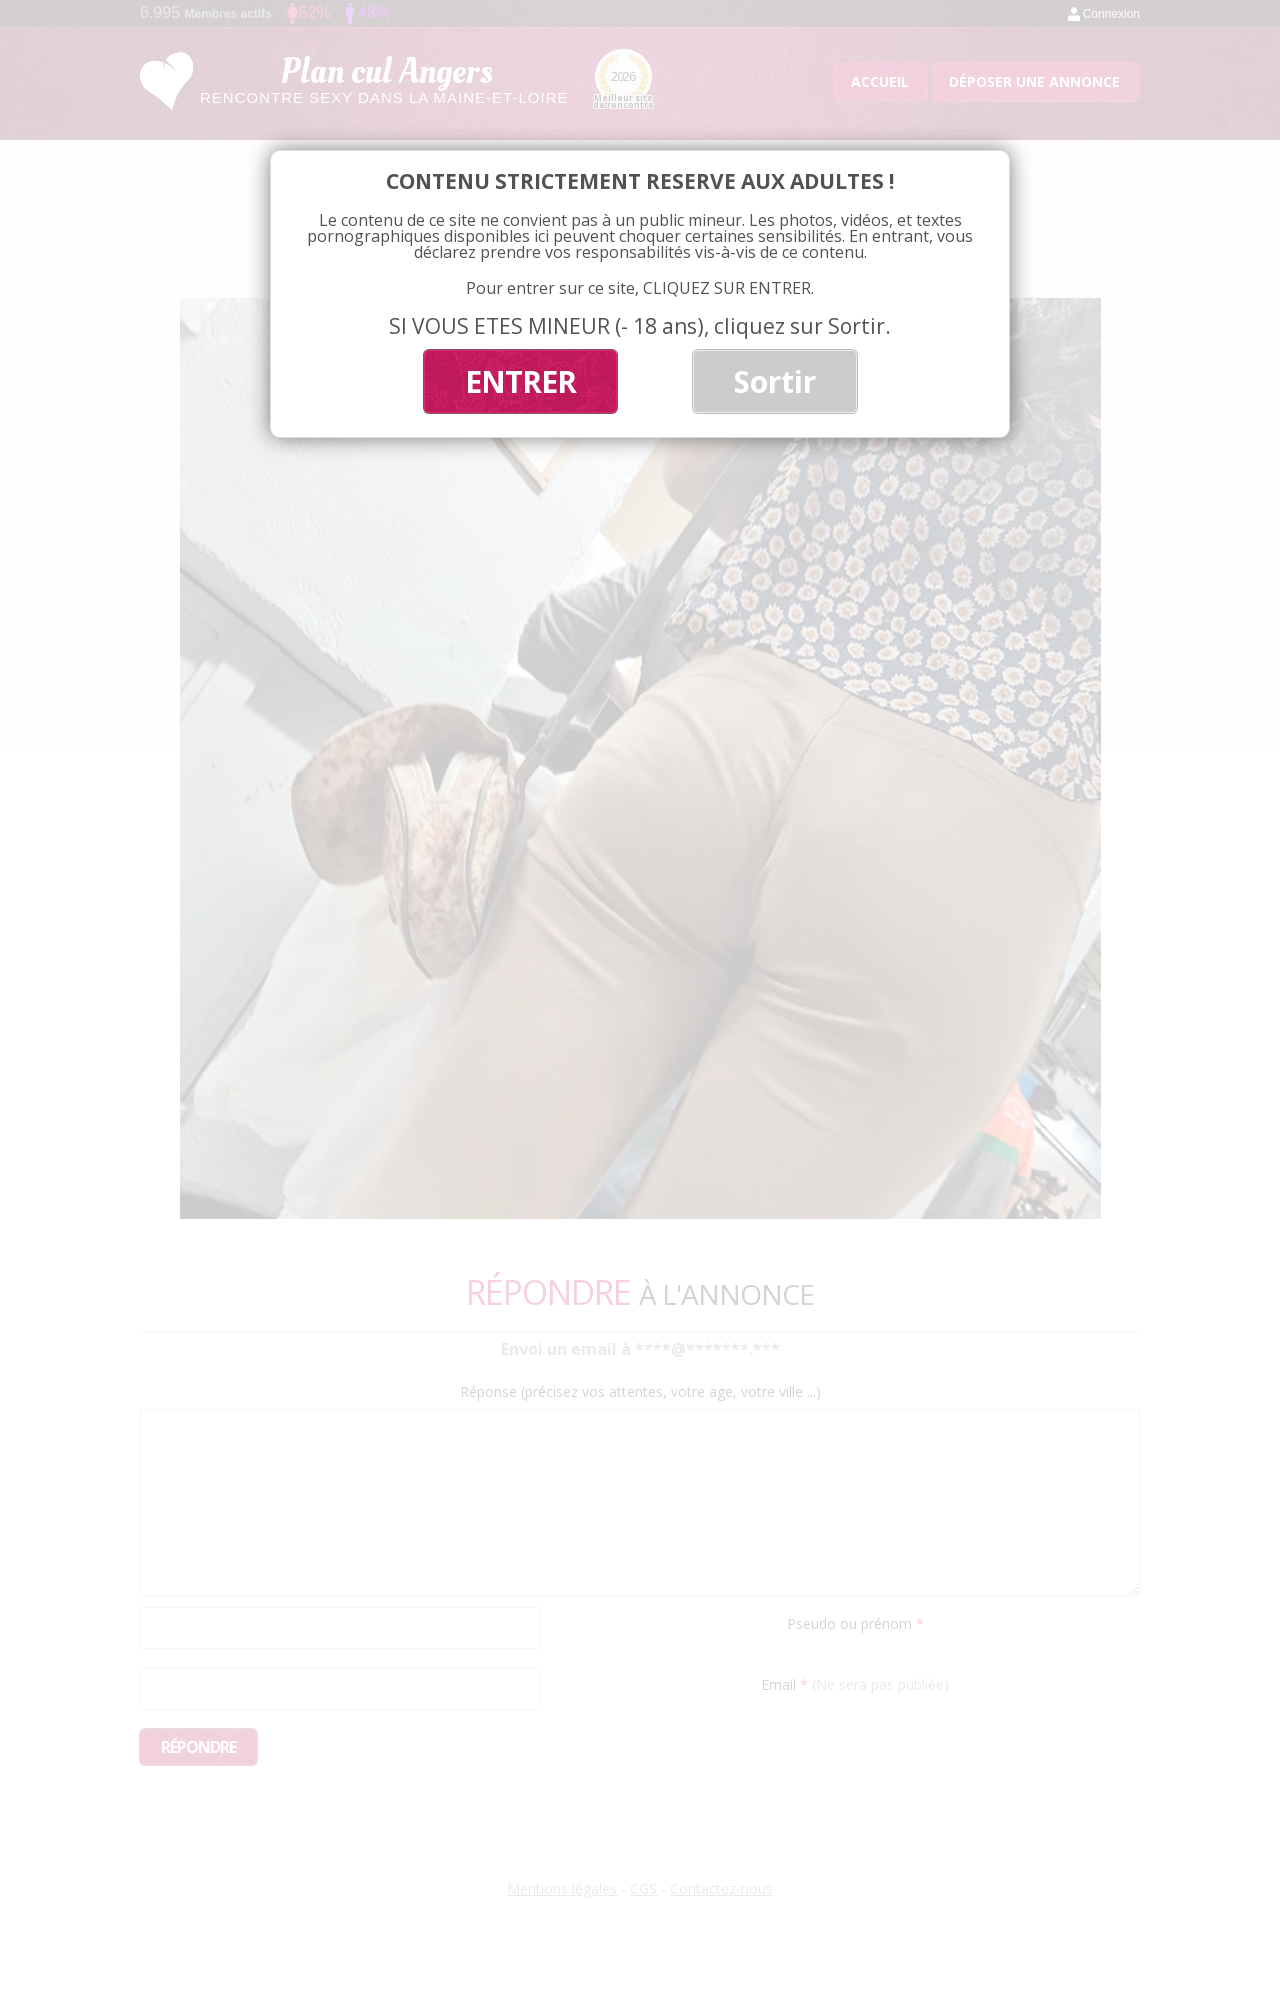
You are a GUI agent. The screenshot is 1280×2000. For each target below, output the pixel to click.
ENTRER (520, 381)
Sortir (775, 381)
